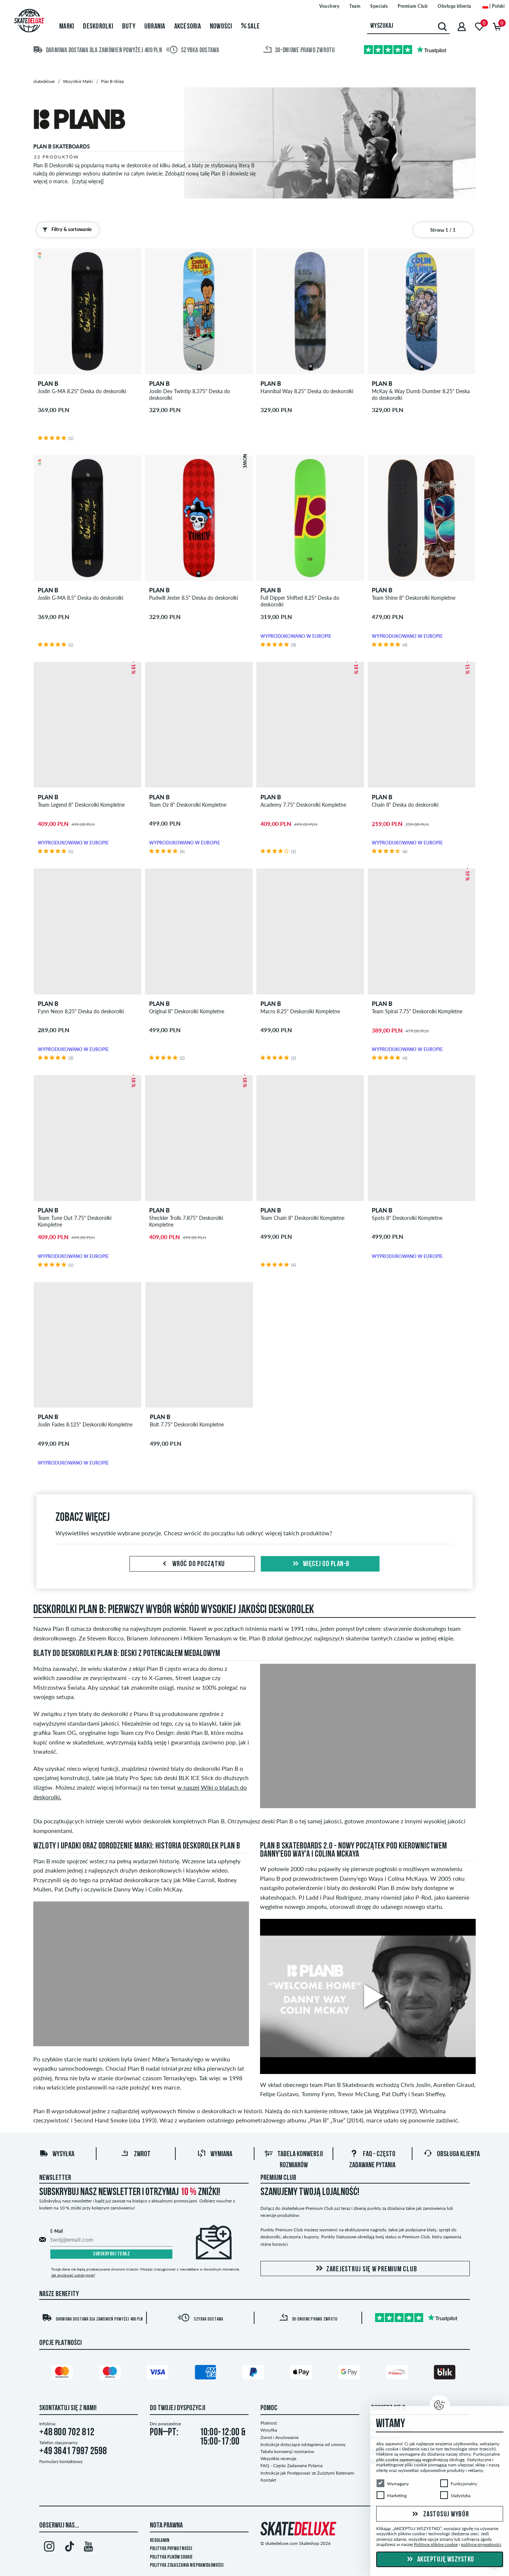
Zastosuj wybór (439, 2514)
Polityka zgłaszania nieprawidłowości (186, 2565)
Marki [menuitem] (66, 26)
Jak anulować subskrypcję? (73, 2275)
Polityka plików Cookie (171, 2557)
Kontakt (268, 2480)
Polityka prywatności (171, 2549)
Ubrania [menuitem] (154, 26)
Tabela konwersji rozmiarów (287, 2451)
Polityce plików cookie (436, 2544)
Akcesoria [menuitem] (187, 26)
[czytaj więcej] (88, 181)
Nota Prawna (166, 2525)
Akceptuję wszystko (439, 2559)
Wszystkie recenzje (278, 2458)
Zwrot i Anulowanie (279, 2437)
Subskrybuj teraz (111, 2254)
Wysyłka (56, 2154)
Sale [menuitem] (250, 26)
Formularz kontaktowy (60, 2461)
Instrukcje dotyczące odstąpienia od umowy (302, 2444)
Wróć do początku (192, 1564)
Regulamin (159, 2540)
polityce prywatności (481, 2544)
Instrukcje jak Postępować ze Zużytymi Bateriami (307, 2473)
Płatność (268, 2423)
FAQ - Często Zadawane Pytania (291, 2465)
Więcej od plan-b (320, 1564)
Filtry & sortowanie (65, 229)
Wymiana (214, 2154)
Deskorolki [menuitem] (98, 26)
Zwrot (136, 2154)
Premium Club (278, 2178)
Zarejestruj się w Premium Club (365, 2269)
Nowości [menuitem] (221, 26)
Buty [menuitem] (128, 26)
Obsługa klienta (452, 2154)
